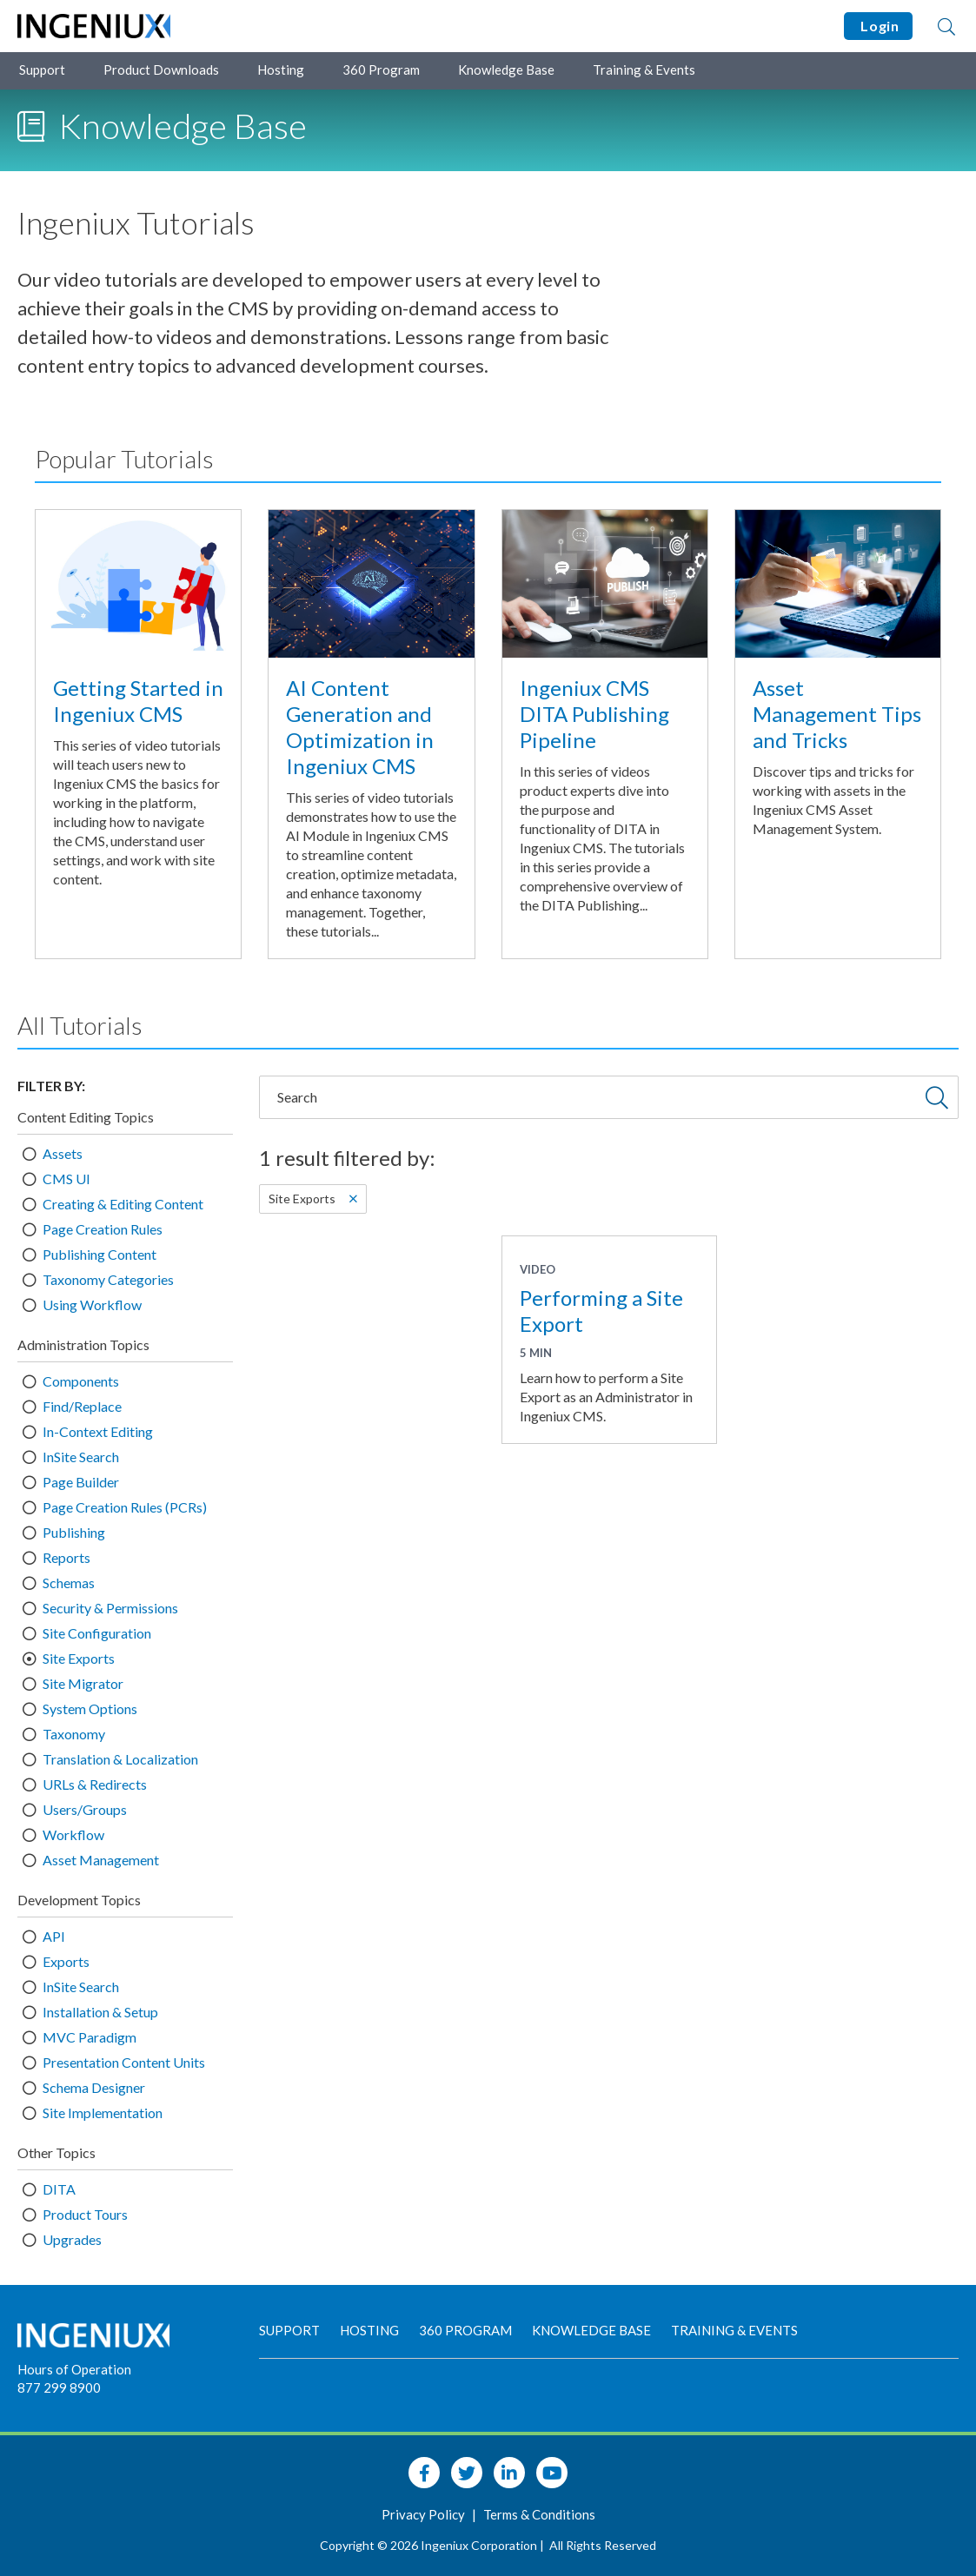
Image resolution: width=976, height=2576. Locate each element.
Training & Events (644, 69)
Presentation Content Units (124, 2062)
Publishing (74, 1532)
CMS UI (66, 1178)
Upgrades (72, 2239)
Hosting (280, 69)
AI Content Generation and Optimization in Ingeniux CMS (360, 726)
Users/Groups (85, 1809)
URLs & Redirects (95, 1784)
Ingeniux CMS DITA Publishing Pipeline (594, 713)
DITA (59, 2189)
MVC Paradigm (89, 2037)
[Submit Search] (937, 1097)
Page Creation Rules (103, 1229)
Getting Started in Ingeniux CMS (138, 700)
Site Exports (79, 1658)
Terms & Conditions (539, 2514)
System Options (90, 1708)
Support (42, 69)
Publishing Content (99, 1254)
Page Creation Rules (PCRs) (125, 1507)
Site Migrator (83, 1683)
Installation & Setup (100, 2011)
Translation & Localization (120, 1759)
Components (81, 1381)
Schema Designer (94, 2087)
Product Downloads (161, 69)
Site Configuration (97, 1633)
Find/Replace (82, 1406)
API (54, 1936)
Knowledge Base (506, 69)
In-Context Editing (98, 1431)
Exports (66, 1961)
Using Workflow (92, 1304)
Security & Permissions (110, 1607)
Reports (66, 1557)
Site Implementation (103, 2112)
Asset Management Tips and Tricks (837, 713)
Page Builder (81, 1481)
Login (878, 25)
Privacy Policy (425, 2514)
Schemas (69, 1582)
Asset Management (101, 1859)
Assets (63, 1153)
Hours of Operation (74, 2369)
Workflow (73, 1834)
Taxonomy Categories (108, 1279)
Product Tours (85, 2214)
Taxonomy (74, 1733)
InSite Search (81, 1456)
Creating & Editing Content (123, 1203)
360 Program (381, 69)
